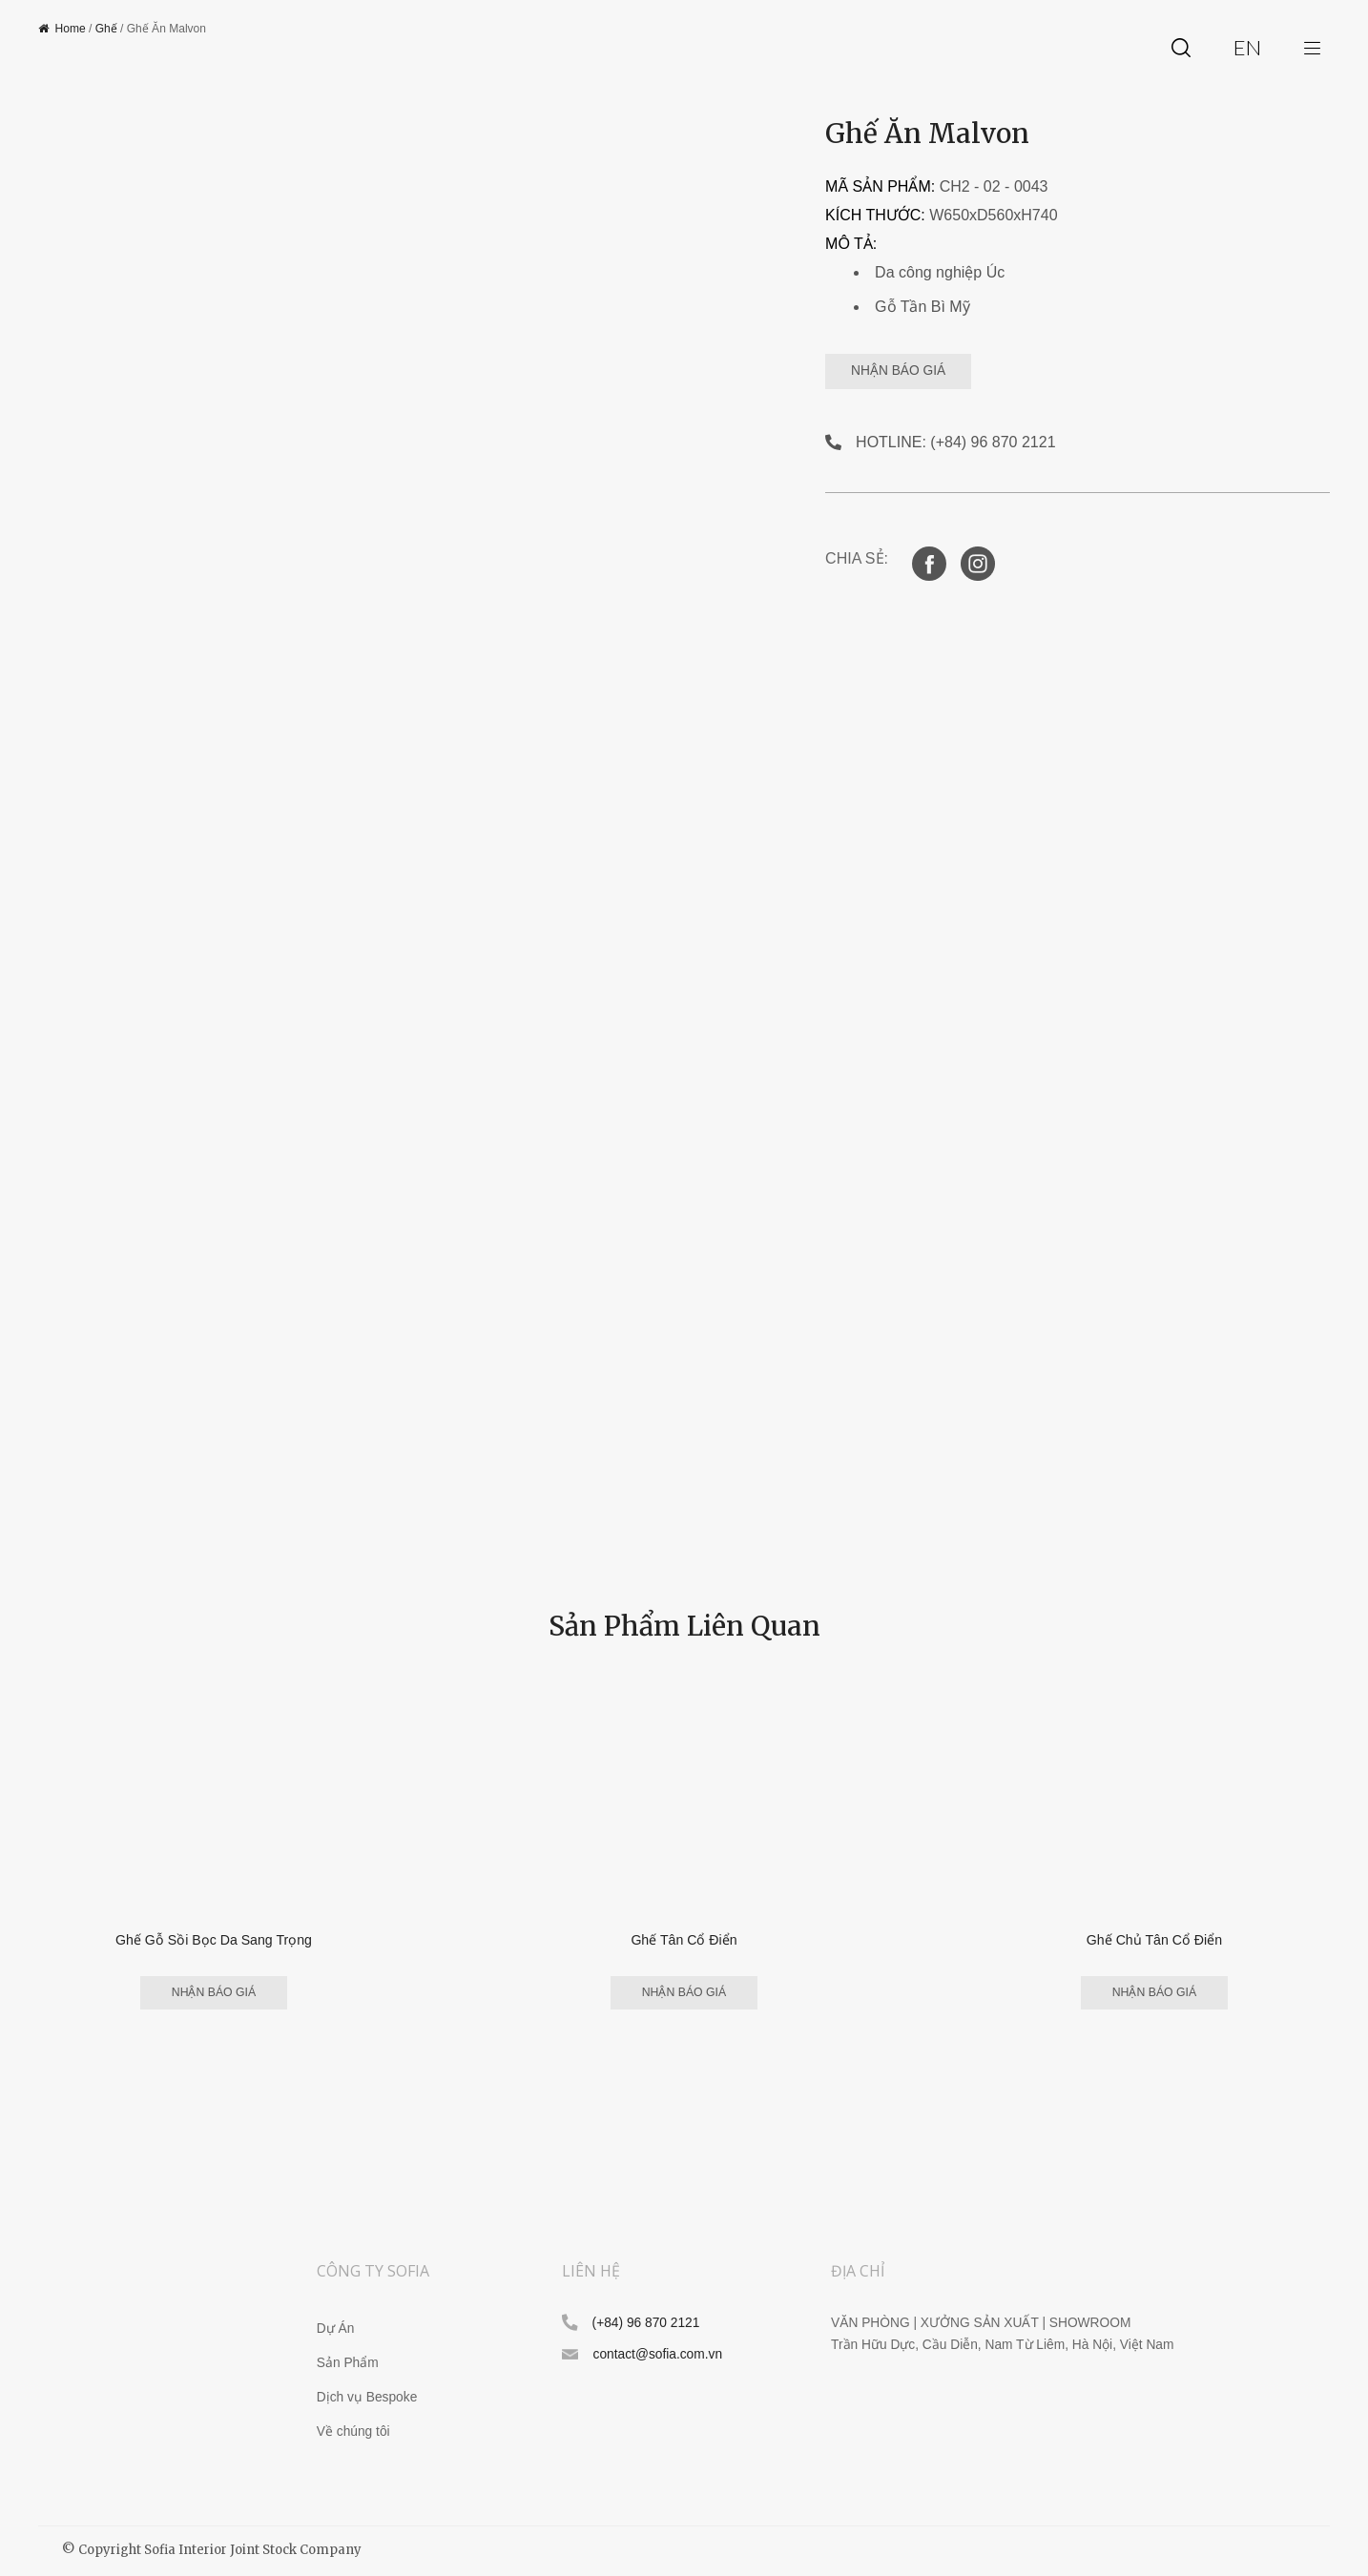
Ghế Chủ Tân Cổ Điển (1154, 1939)
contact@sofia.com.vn (657, 2356)
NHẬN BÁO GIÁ (920, 370)
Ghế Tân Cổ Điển (684, 1939)
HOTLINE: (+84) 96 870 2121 (955, 442)
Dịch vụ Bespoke (367, 2398)
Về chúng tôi (353, 2432)
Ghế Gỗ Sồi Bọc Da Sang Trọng (213, 1939)
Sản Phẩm (348, 2364)
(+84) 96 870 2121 (646, 2324)
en (1247, 47)
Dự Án (336, 2329)
